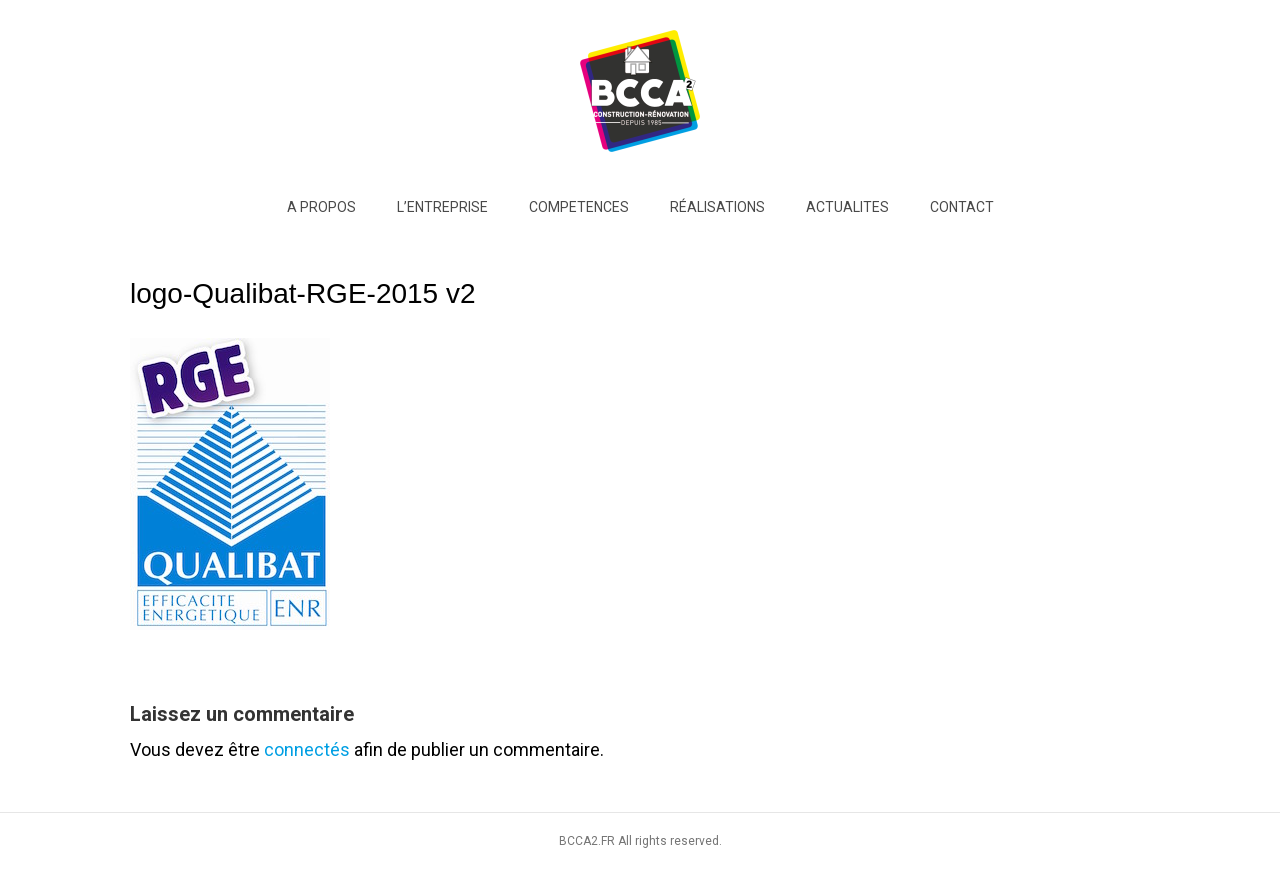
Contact (962, 207)
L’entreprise (442, 207)
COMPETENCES (579, 207)
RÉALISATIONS (717, 207)
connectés (307, 749)
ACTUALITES (847, 207)
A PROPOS (321, 207)
